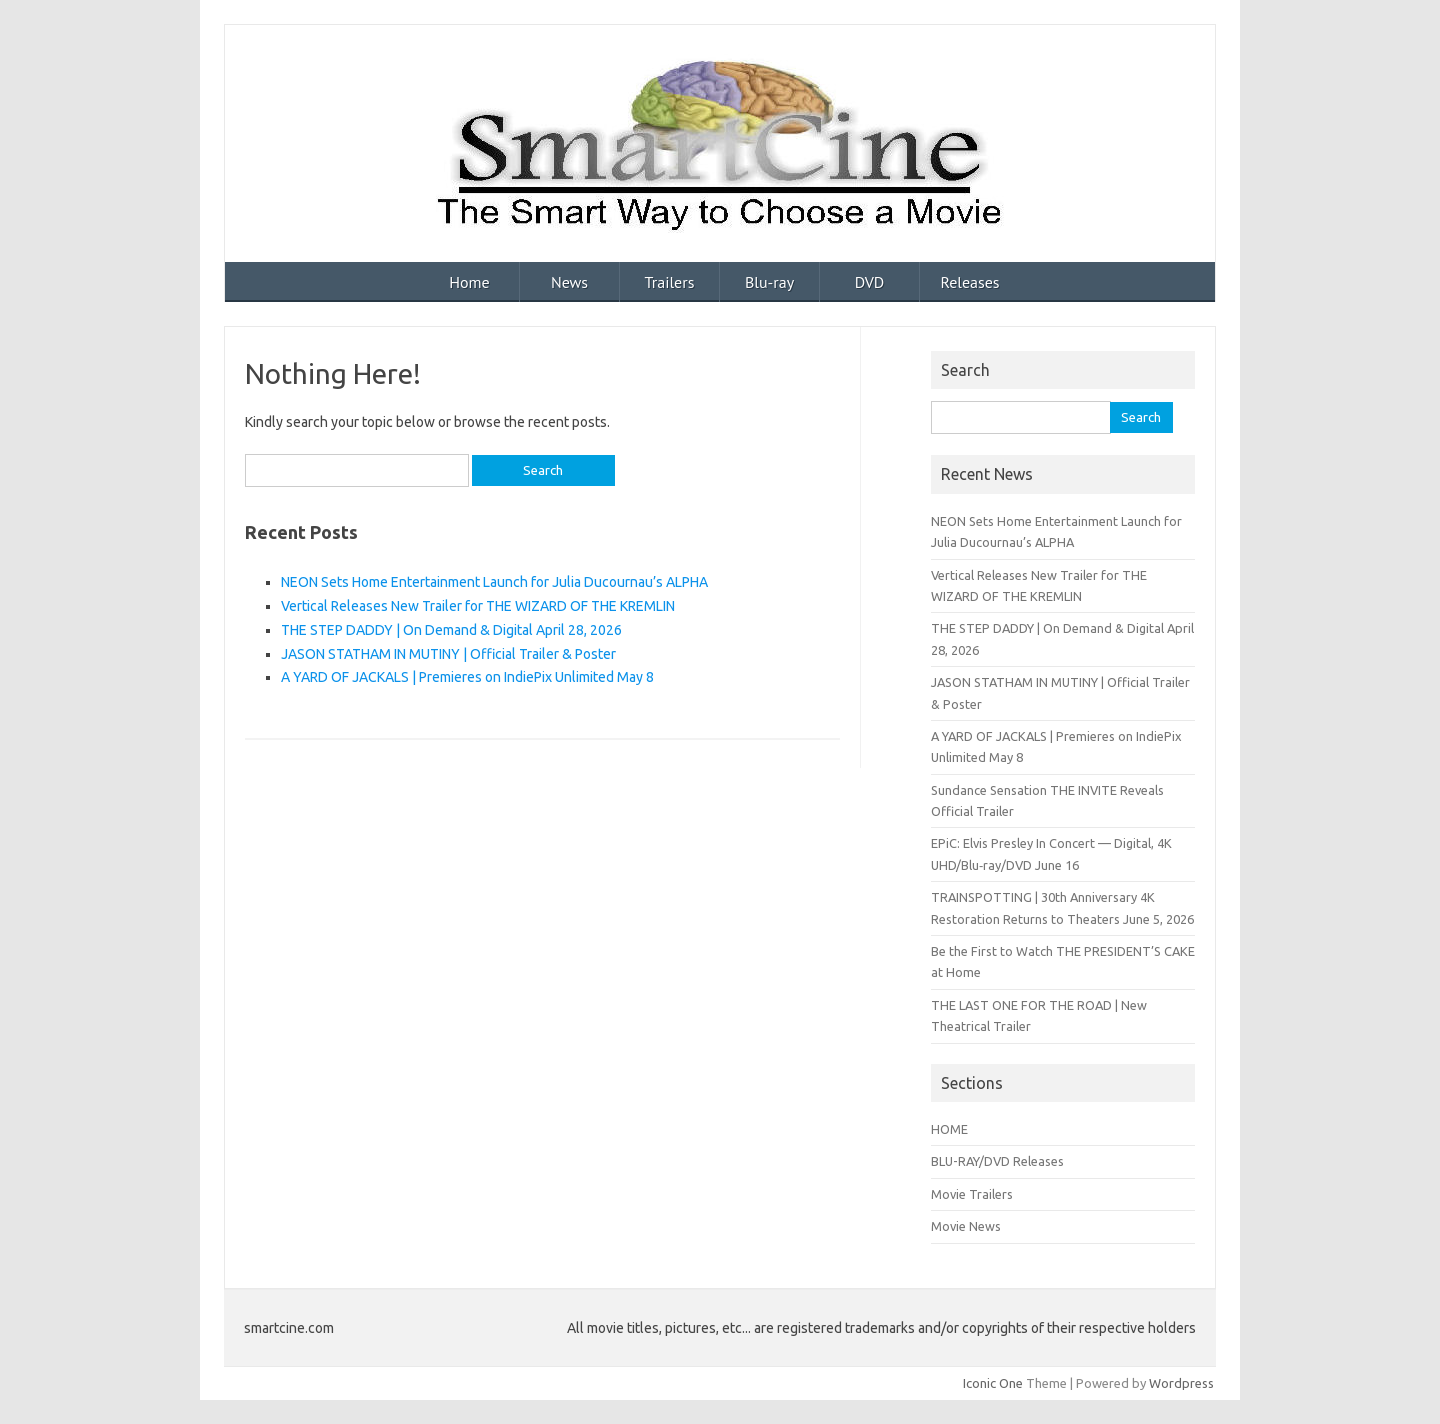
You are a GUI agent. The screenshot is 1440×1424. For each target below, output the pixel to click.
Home (469, 282)
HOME (949, 1129)
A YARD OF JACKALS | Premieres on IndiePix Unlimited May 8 (467, 677)
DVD (870, 282)
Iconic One (993, 1383)
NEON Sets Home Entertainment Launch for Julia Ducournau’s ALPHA (494, 582)
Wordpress (1181, 1383)
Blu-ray (769, 282)
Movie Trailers (972, 1194)
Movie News (966, 1226)
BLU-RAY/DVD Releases (997, 1161)
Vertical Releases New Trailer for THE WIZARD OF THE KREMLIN (478, 606)
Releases (969, 282)
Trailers (670, 282)
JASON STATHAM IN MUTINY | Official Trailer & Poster (448, 654)
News (569, 282)
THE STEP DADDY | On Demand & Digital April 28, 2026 (451, 630)
